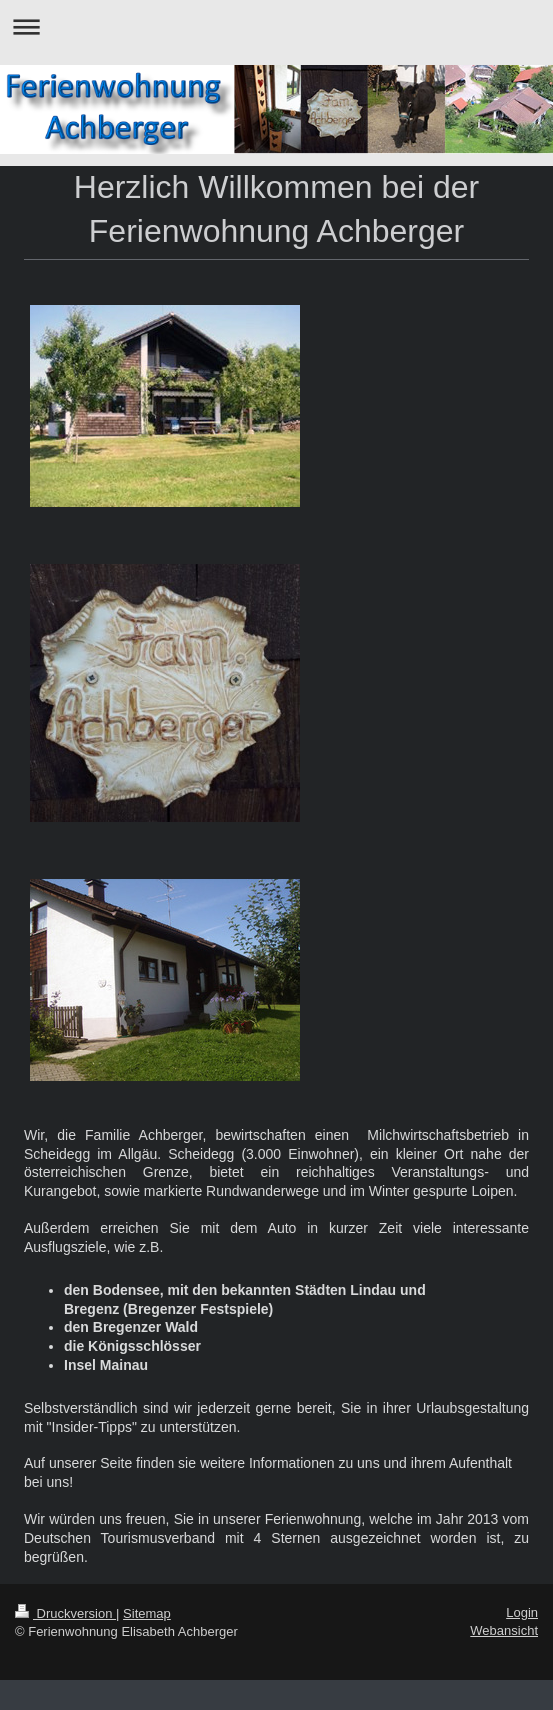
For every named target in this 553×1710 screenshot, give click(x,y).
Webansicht (504, 1630)
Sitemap (147, 1613)
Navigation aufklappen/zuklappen (276, 26)
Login (522, 1612)
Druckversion (65, 1613)
